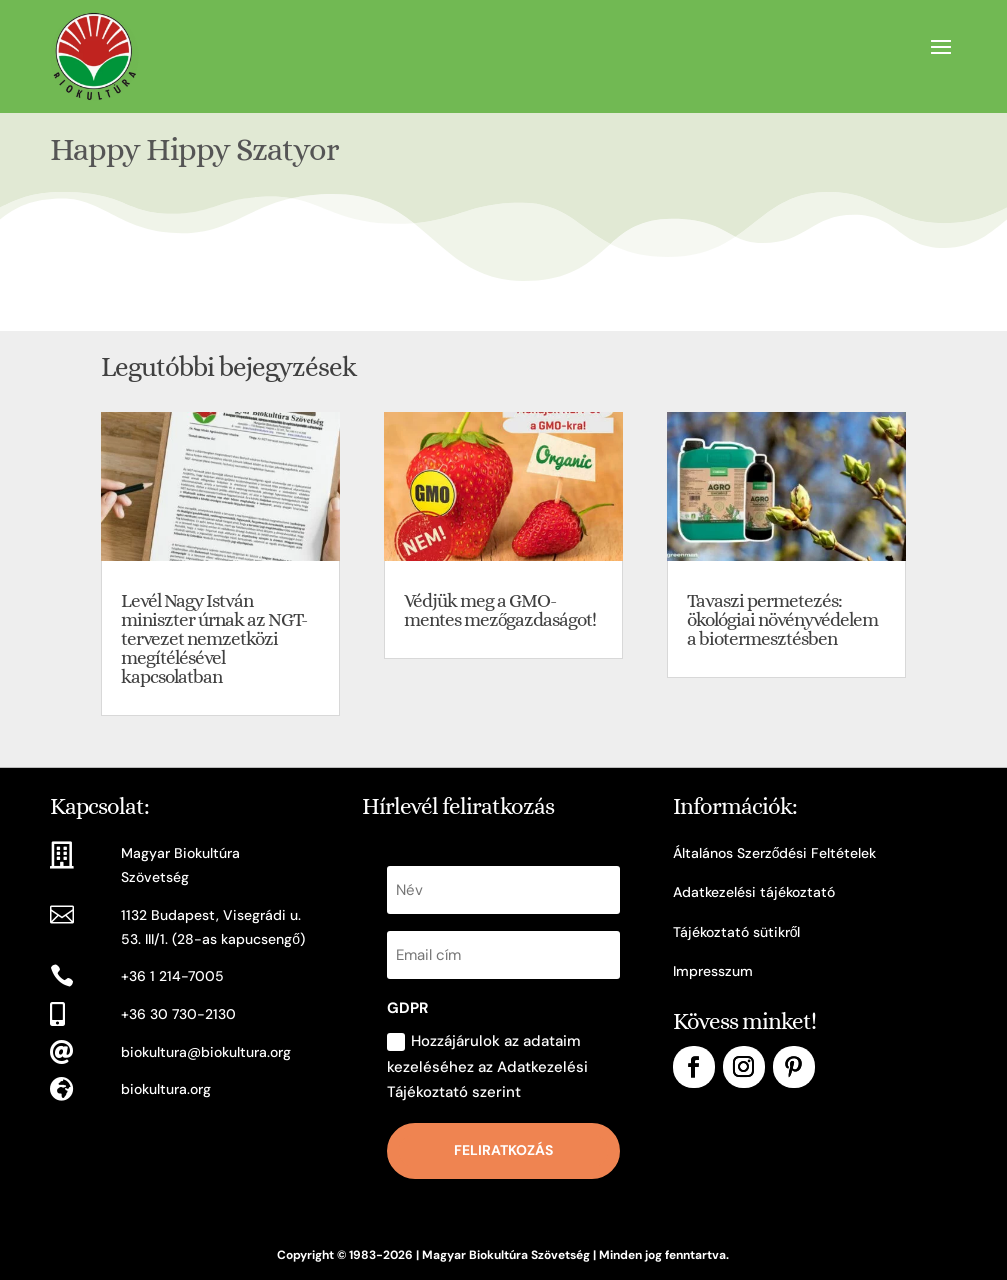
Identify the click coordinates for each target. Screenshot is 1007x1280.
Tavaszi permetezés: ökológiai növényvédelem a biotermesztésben (782, 619)
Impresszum (713, 971)
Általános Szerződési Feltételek (775, 853)
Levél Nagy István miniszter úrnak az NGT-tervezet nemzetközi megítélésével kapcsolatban (214, 638)
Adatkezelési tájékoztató (754, 892)
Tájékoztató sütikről (737, 932)
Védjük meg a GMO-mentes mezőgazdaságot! (500, 610)
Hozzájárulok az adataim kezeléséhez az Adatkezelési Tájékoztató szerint (487, 1066)
